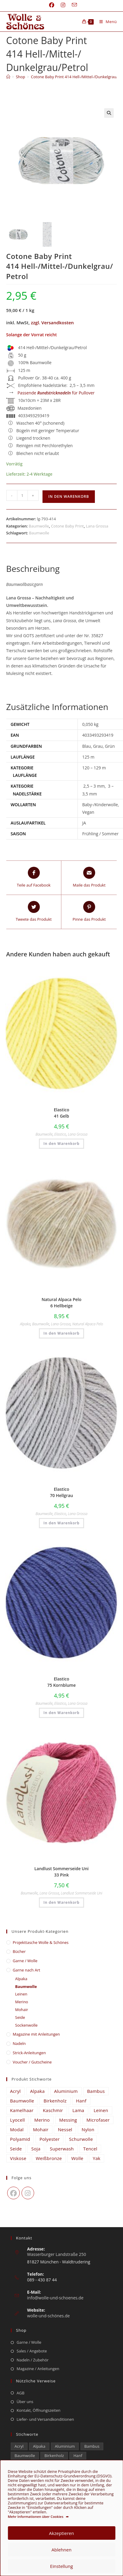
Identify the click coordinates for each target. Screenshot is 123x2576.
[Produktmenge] (22, 495)
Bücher (19, 1951)
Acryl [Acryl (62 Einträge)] (15, 2091)
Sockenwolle (26, 2025)
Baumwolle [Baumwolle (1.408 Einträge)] (22, 2101)
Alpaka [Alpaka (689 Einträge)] (37, 2091)
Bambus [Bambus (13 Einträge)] (96, 2091)
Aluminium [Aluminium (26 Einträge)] (66, 2091)
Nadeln (19, 2043)
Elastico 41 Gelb (61, 1113)
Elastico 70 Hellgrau (61, 1492)
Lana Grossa (97, 526)
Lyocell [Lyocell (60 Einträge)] (17, 2120)
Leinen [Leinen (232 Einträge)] (101, 2110)
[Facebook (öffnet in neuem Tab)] (51, 5)
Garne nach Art (26, 1970)
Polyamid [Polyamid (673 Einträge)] (20, 2139)
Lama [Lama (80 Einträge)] (78, 2110)
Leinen (21, 1994)
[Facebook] (13, 2193)
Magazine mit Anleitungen (36, 2034)
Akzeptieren (61, 2533)
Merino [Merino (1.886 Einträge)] (42, 2120)
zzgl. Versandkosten (52, 322)
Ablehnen (61, 2550)
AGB (21, 2393)
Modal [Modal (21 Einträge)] (17, 2129)
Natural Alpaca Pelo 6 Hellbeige (61, 1303)
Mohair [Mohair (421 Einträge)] (40, 2129)
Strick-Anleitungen (29, 2052)
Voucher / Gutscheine (32, 2062)
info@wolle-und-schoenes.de (55, 2298)
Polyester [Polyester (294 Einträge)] (50, 2139)
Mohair (21, 2009)
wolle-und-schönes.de (48, 2316)
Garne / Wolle (25, 1960)
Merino (21, 2001)
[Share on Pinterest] (89, 912)
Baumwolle (39, 526)
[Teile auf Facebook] (34, 877)
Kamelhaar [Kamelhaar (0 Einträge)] (22, 2110)
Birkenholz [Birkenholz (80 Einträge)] (54, 2101)
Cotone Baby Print (67, 526)
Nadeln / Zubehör (33, 2360)
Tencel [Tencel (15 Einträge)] (90, 2149)
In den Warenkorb (68, 496)
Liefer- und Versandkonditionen (45, 2419)
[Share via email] (89, 877)
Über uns (25, 2401)
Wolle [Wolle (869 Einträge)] (77, 2158)
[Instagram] (28, 2193)
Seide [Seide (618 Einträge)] (16, 2149)
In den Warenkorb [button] (61, 1143)
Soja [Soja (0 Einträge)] (35, 2149)
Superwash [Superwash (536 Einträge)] (62, 2149)
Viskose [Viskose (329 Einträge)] (18, 2158)
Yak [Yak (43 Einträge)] (97, 2158)
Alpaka (25, 1324)
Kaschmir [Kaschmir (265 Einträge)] (53, 2110)
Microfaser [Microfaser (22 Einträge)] (98, 2120)
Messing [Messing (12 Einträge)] (68, 2120)
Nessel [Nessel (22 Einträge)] (65, 2129)
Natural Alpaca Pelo (87, 1324)
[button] (109, 113)
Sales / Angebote (32, 2351)
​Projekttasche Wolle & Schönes (41, 1942)
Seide (20, 2017)
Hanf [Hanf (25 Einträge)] (81, 2101)
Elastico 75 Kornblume (61, 1682)
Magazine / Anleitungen (38, 2368)
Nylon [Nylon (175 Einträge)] (88, 2129)
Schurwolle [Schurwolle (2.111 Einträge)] (81, 2139)
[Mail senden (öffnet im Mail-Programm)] (73, 5)
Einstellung (61, 2566)
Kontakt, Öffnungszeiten (38, 2410)
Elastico (60, 1134)
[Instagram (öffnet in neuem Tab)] (63, 5)
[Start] (8, 76)
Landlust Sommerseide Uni (81, 1893)
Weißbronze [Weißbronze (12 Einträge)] (49, 2158)
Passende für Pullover (56, 393)
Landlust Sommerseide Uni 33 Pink (61, 1872)
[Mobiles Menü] (106, 21)
